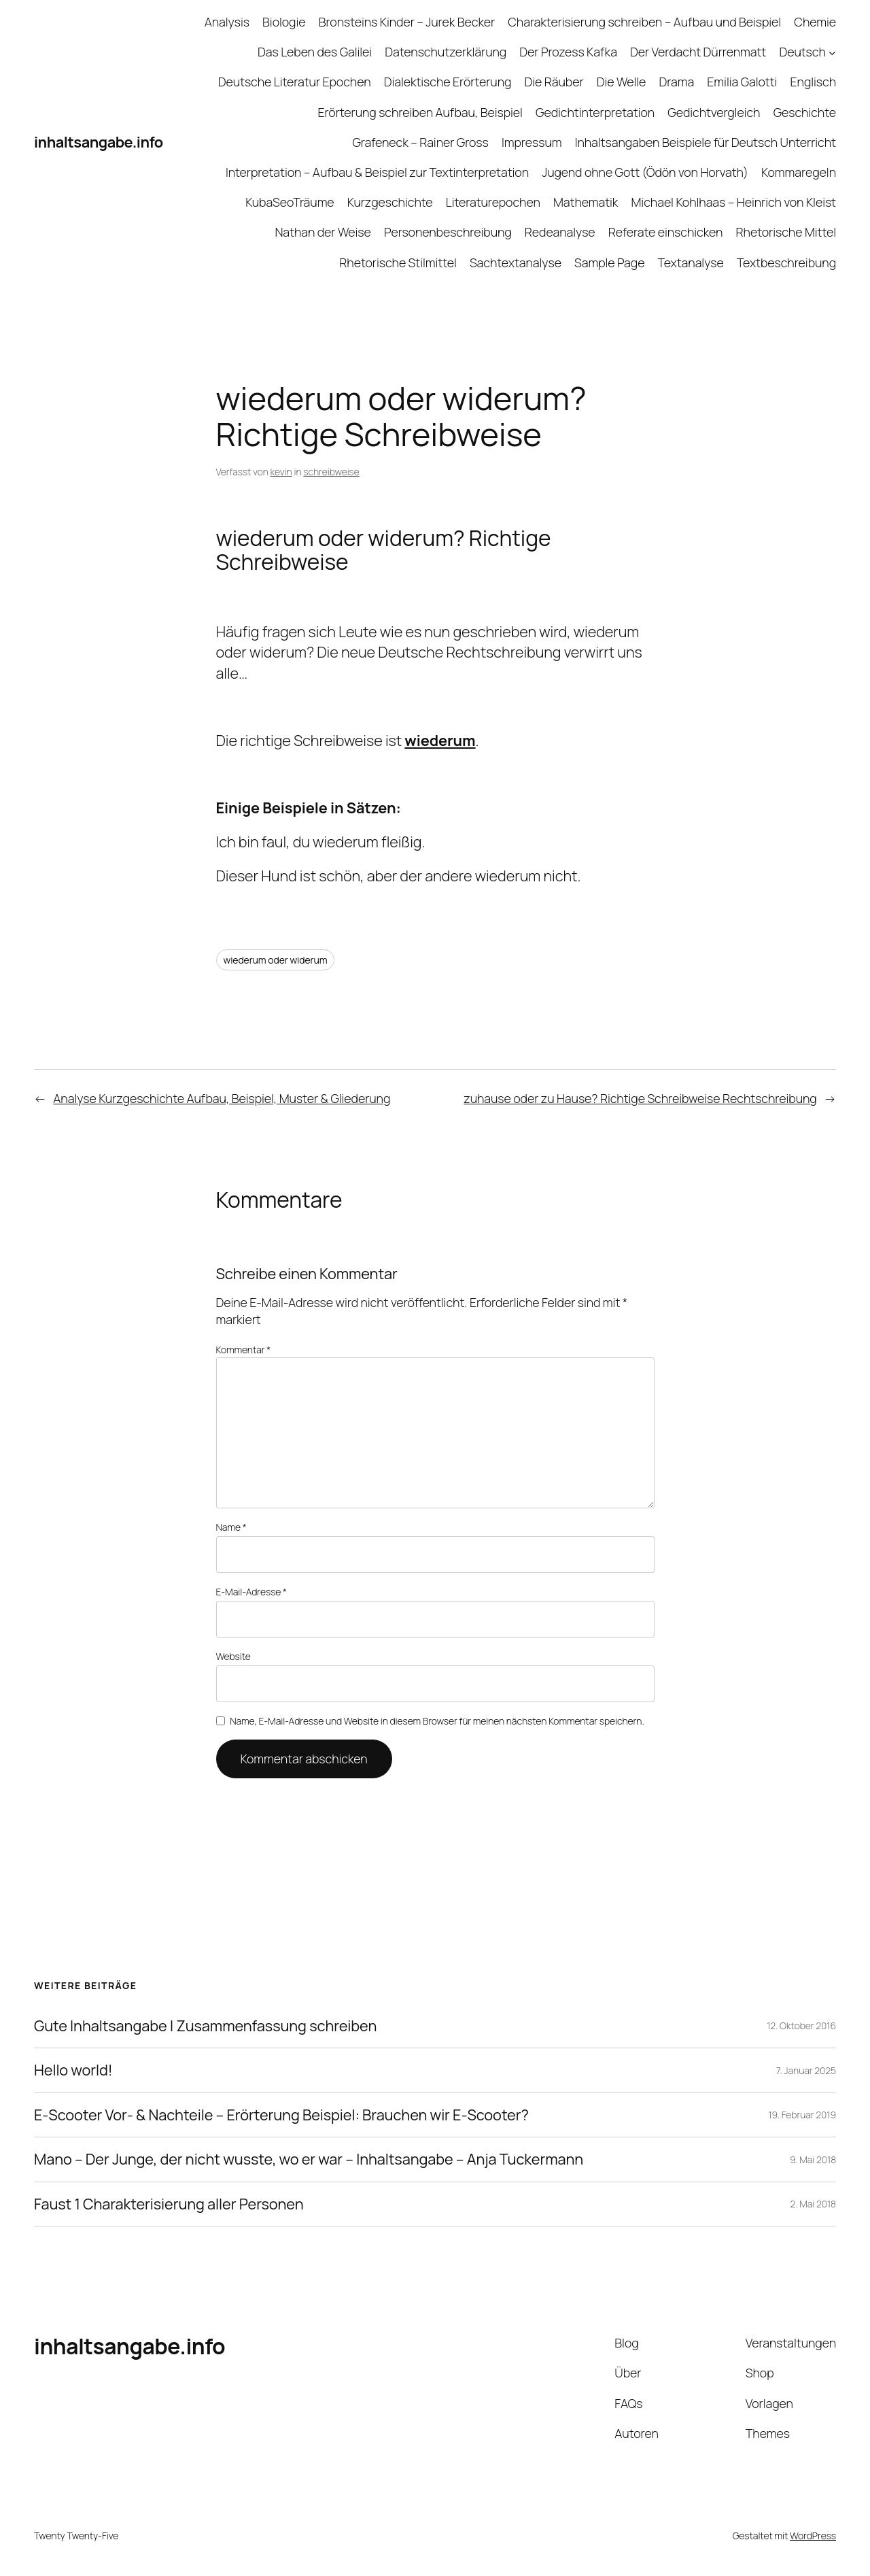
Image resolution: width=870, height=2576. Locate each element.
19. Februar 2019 (802, 2114)
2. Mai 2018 (813, 2203)
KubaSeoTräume (289, 202)
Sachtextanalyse (515, 262)
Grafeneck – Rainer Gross (420, 142)
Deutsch (802, 52)
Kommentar (243, 1349)
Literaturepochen (493, 202)
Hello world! (73, 2070)
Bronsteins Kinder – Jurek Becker (407, 22)
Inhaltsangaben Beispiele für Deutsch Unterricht (705, 142)
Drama (677, 81)
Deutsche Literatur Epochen (294, 81)
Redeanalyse (560, 232)
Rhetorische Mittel (786, 232)
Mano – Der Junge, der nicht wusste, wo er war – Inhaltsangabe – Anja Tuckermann (308, 2159)
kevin (281, 471)
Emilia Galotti (742, 81)
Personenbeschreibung (448, 232)
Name (231, 1527)
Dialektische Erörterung (448, 81)
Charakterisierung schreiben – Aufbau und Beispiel (644, 22)
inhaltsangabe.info (98, 142)
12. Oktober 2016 (801, 2025)
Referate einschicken (665, 232)
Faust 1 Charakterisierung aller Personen (168, 2204)
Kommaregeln (798, 172)
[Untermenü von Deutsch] (832, 52)
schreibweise (331, 471)
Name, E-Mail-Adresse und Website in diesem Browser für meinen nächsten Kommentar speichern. (437, 1720)
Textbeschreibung (786, 262)
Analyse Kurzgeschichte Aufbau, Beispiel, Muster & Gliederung (221, 1098)
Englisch (813, 81)
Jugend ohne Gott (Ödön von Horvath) (645, 172)
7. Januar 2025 (806, 2070)
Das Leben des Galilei (315, 52)
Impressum (532, 142)
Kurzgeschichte (390, 202)
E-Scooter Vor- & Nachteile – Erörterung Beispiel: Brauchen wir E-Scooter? (281, 2115)
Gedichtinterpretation (595, 112)
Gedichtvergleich (713, 112)
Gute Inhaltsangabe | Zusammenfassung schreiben (205, 2026)
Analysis (227, 22)
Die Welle (621, 81)
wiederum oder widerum (276, 959)
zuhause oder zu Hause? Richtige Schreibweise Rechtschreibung (640, 1098)
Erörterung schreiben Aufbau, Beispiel (419, 112)
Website (233, 1656)
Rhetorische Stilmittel (397, 262)
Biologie (283, 22)
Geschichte (804, 112)
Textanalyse (691, 262)
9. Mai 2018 (813, 2159)
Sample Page (609, 262)
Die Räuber (554, 81)
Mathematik (585, 202)
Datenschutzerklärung (445, 52)
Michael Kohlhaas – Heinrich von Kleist (733, 202)
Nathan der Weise (322, 232)
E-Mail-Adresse (251, 1591)
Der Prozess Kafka (568, 52)
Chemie (815, 22)
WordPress (813, 2535)
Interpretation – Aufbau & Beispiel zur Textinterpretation (377, 172)
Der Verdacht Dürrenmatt (698, 52)
